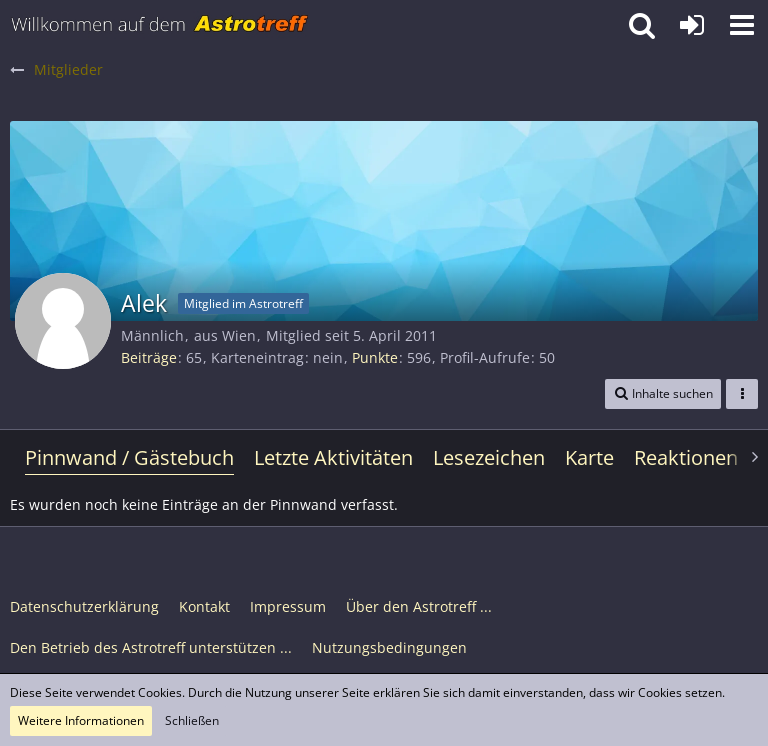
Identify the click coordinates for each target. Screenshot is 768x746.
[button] (742, 25)
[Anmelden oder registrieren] (692, 25)
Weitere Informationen (81, 720)
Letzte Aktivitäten (333, 457)
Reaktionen (686, 457)
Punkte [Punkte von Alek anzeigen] (375, 357)
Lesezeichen (489, 457)
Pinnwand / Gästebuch (129, 457)
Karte (589, 457)
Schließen (192, 720)
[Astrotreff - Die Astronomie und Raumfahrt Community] (160, 25)
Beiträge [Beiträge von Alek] (149, 357)
